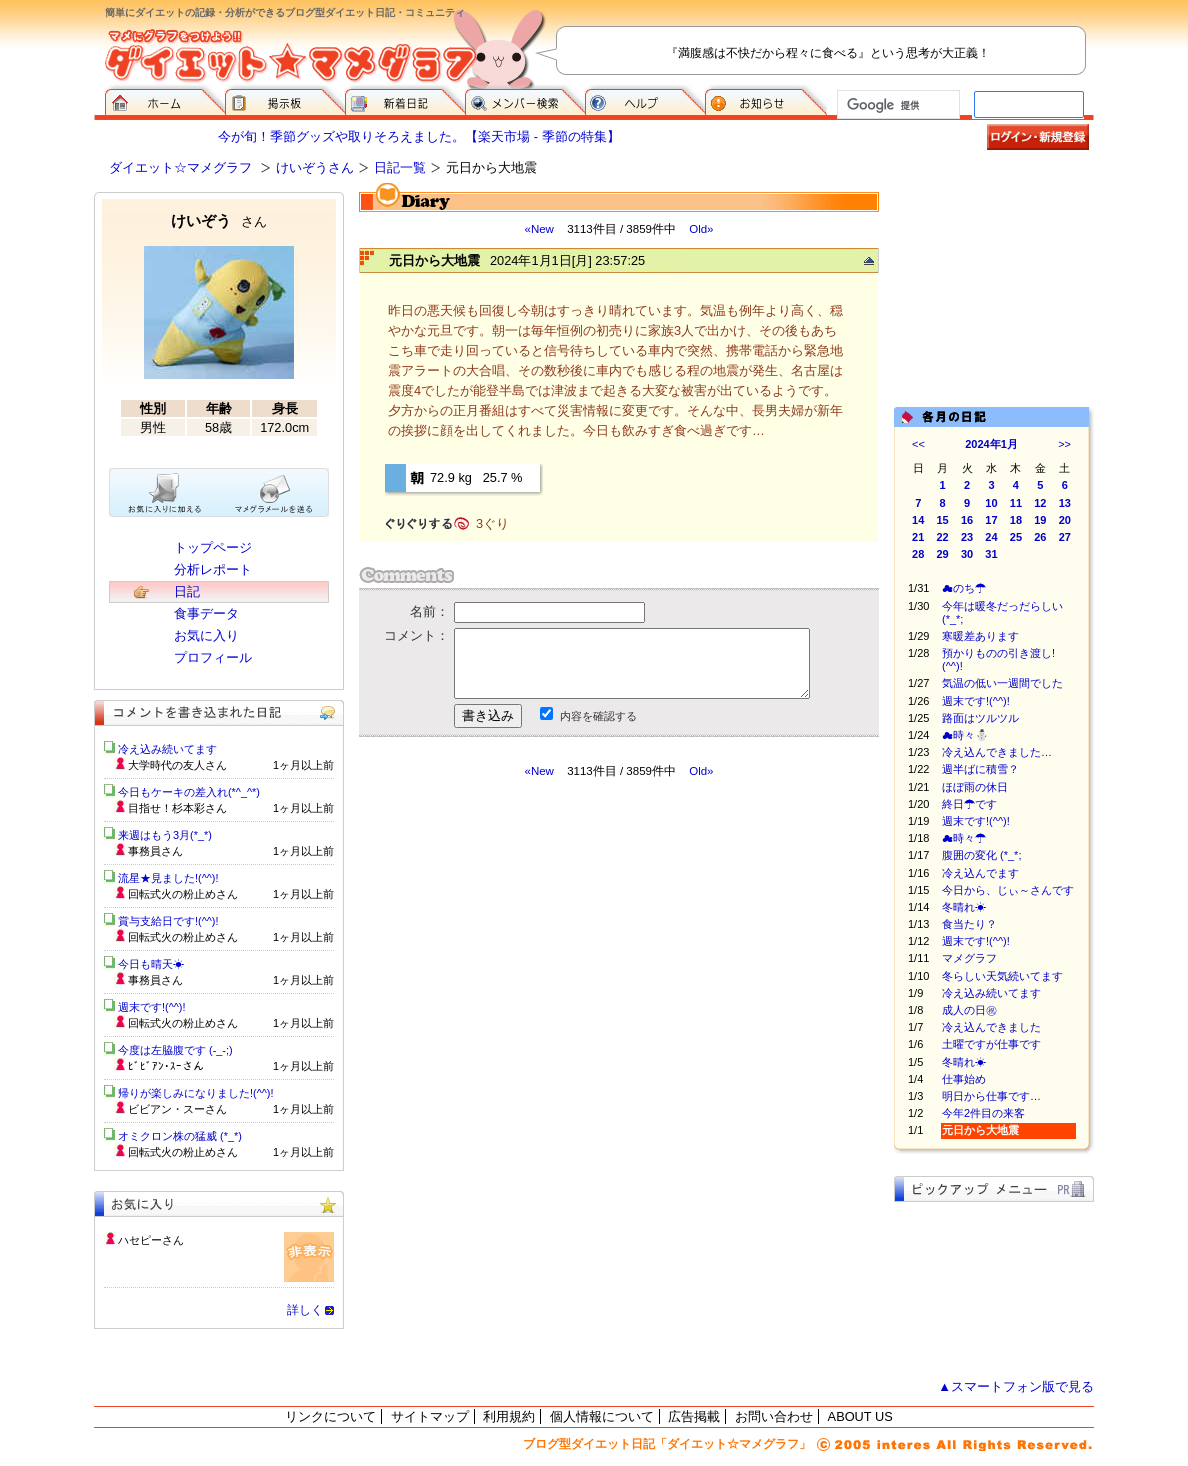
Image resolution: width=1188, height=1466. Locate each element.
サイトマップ (430, 1416)
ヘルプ (645, 100)
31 (991, 554)
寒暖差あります (980, 636)
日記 (187, 591)
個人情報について (602, 1416)
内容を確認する (598, 716)
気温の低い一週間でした (1002, 683)
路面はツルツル (980, 718)
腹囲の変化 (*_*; (981, 855)
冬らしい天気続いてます (1002, 976)
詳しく (305, 1310)
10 (991, 503)
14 (918, 520)
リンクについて (330, 1416)
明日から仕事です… (991, 1096)
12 (1040, 503)
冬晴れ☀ (964, 907)
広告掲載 (694, 1416)
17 (991, 520)
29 (943, 554)
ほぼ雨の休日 (975, 787)
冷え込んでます (980, 873)
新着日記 (405, 100)
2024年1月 (991, 444)
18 (1016, 520)
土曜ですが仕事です (991, 1044)
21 (918, 537)
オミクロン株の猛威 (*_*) (180, 1136)
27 (1065, 537)
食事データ (206, 613)
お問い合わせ (774, 1416)
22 (943, 537)
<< (918, 444)
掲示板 (285, 100)
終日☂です (969, 804)
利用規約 (509, 1416)
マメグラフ (969, 958)
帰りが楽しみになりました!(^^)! (196, 1093)
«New (538, 229)
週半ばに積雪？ (980, 769)
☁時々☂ (964, 838)
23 (967, 537)
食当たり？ (969, 924)
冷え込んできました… (997, 752)
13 (1065, 503)
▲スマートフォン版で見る (1016, 1386)
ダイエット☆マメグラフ (180, 167)
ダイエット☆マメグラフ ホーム (165, 100)
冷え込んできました (991, 1027)
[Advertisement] (547, 959)
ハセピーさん (151, 1240)
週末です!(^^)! (976, 701)
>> (1064, 444)
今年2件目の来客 (983, 1113)
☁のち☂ (964, 588)
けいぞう (219, 220)
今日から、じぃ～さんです (1008, 890)
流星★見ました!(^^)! (168, 878)
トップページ (213, 547)
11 (1016, 503)
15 (943, 520)
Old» (701, 229)
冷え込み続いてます (991, 993)
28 (918, 554)
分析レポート (213, 569)
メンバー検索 (525, 100)
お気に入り (206, 635)
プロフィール (213, 657)
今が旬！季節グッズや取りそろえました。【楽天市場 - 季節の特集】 (418, 136)
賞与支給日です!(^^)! (175, 921)
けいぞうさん (315, 167)
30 (967, 554)
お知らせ (766, 100)
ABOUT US (860, 1416)
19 (1040, 520)
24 (991, 537)
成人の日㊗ (969, 1010)
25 (1016, 537)
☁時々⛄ (965, 735)
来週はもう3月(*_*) (165, 835)
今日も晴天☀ (151, 964)
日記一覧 (400, 167)
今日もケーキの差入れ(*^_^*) (189, 792)
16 (967, 520)
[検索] (896, 105)
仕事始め (964, 1079)
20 (1065, 520)
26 (1040, 537)
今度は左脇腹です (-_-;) (175, 1050)
